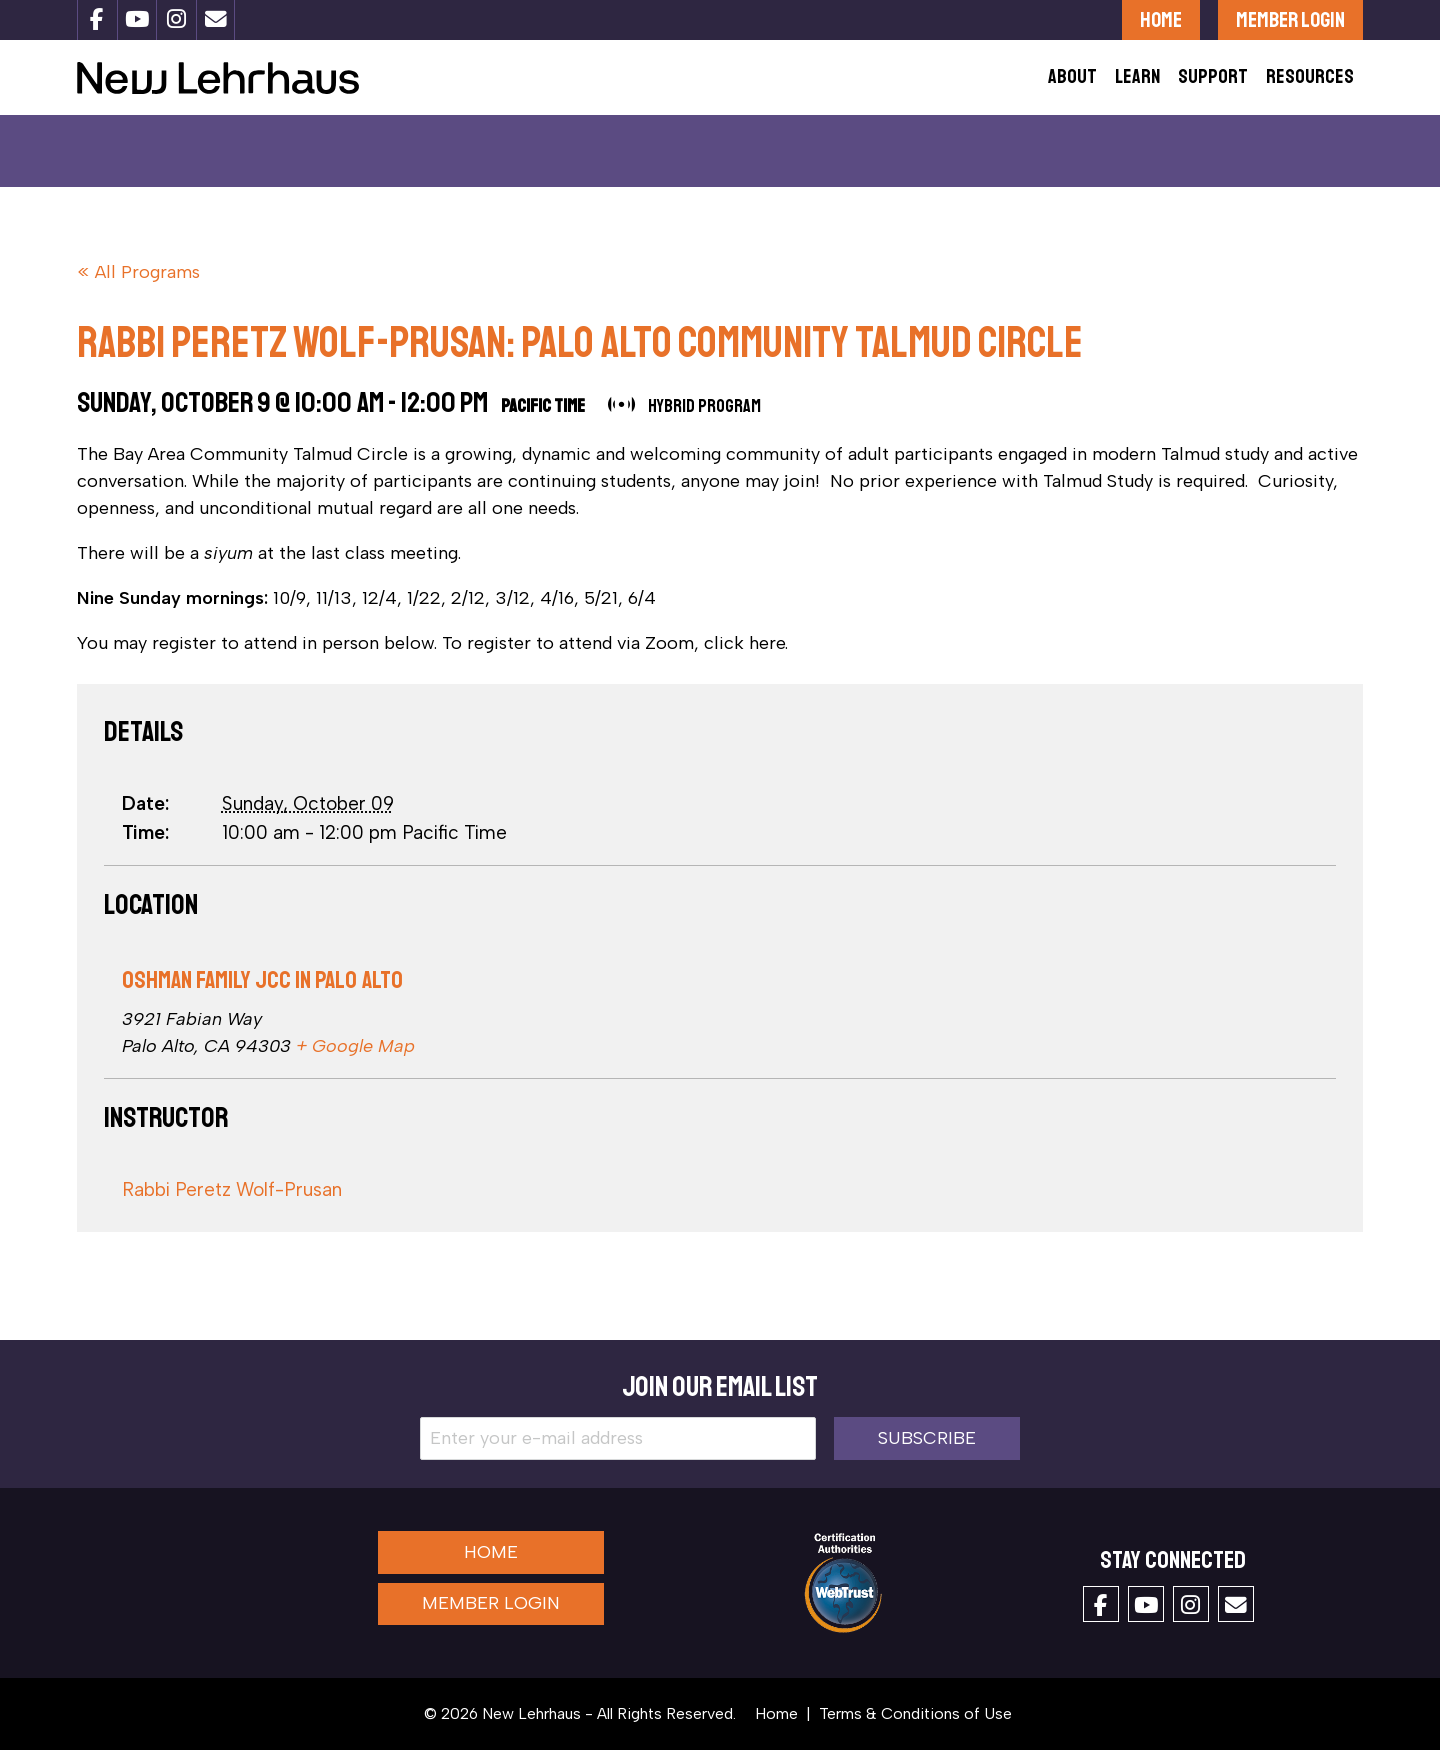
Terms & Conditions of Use (915, 1724)
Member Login (1290, 19)
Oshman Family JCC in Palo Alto (262, 991)
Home (1161, 19)
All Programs (147, 284)
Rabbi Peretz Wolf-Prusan (232, 1201)
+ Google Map (355, 1058)
